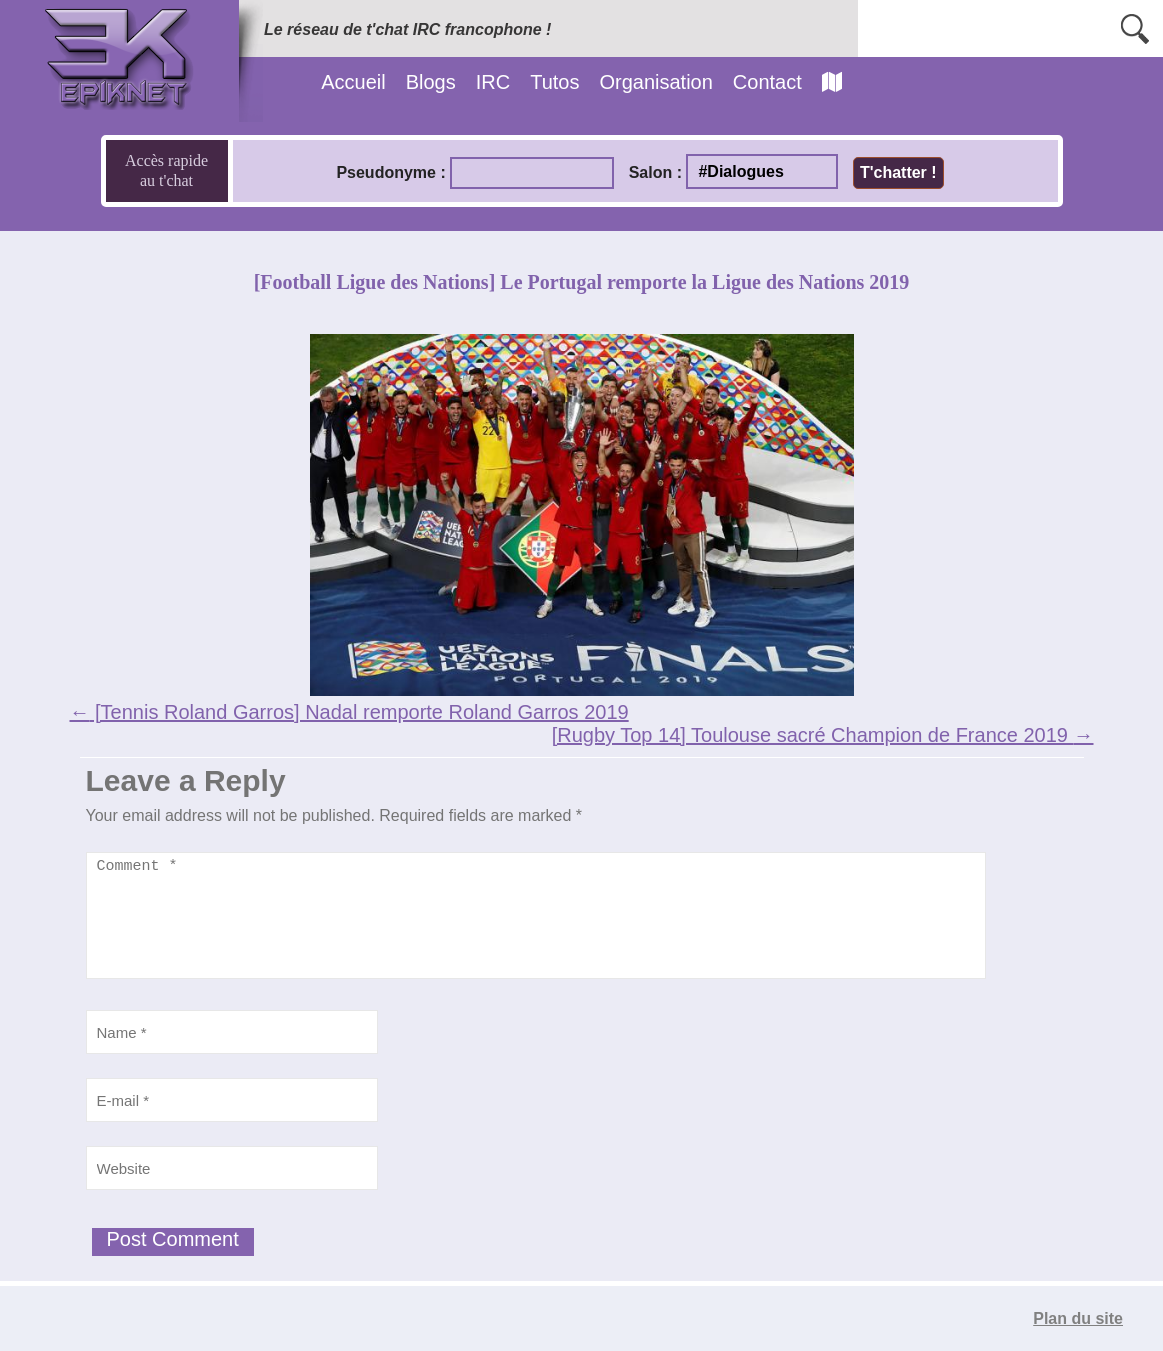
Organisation (655, 82)
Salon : (655, 172)
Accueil (353, 82)
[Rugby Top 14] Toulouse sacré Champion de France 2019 (823, 735)
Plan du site (1078, 1318)
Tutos (554, 82)
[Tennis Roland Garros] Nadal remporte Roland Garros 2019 (349, 712)
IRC (493, 82)
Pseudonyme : (390, 172)
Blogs (431, 82)
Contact (767, 82)
